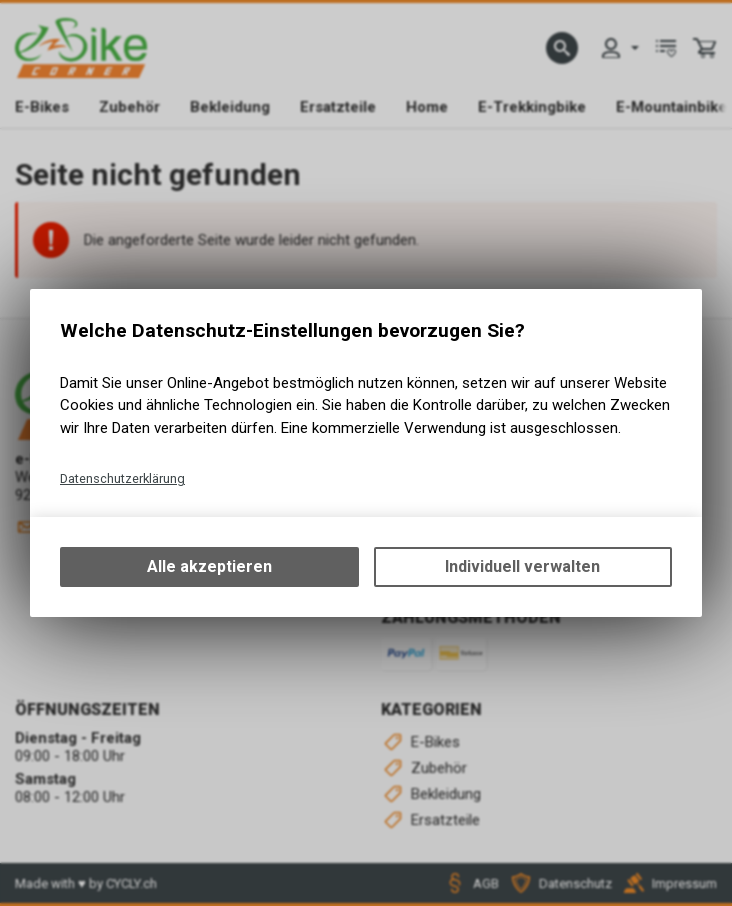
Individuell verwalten (522, 566)
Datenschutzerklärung (122, 478)
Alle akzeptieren (209, 566)
